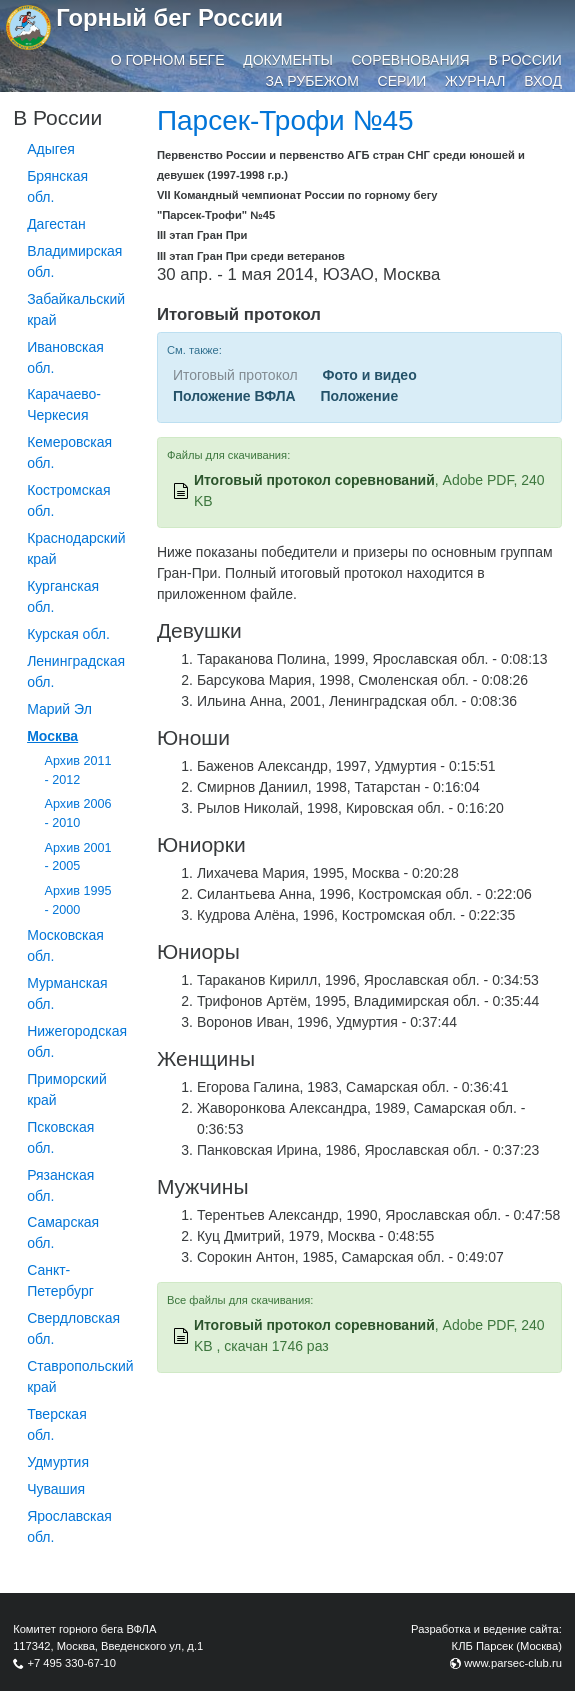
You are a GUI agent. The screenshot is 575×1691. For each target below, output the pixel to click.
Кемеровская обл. (69, 452)
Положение (359, 396)
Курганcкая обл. (63, 596)
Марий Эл (59, 709)
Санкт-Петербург (60, 1280)
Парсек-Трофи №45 (285, 120)
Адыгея (51, 149)
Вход (543, 81)
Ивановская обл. (65, 357)
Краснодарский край (76, 548)
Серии (402, 81)
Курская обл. (68, 634)
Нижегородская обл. (77, 1041)
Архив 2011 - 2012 (78, 770)
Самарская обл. (63, 1232)
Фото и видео (369, 375)
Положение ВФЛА (234, 396)
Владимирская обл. (74, 261)
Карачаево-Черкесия (64, 404)
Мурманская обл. (67, 993)
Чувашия (56, 1489)
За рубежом (312, 81)
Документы (288, 60)
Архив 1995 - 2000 (78, 900)
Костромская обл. (68, 500)
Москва (52, 736)
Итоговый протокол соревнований (314, 480)
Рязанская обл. (60, 1185)
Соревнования (411, 60)
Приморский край (67, 1089)
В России (525, 60)
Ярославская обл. (69, 1526)
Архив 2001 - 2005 (78, 857)
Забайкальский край (76, 309)
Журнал (475, 81)
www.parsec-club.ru (513, 1663)
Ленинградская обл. (76, 671)
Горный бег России (169, 17)
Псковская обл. (60, 1137)
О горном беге (168, 60)
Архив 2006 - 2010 (78, 813)
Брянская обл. (57, 186)
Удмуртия (58, 1462)
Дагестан (56, 224)
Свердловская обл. (73, 1328)
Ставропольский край (80, 1376)
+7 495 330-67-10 (71, 1663)
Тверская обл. (57, 1424)
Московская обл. (65, 945)
